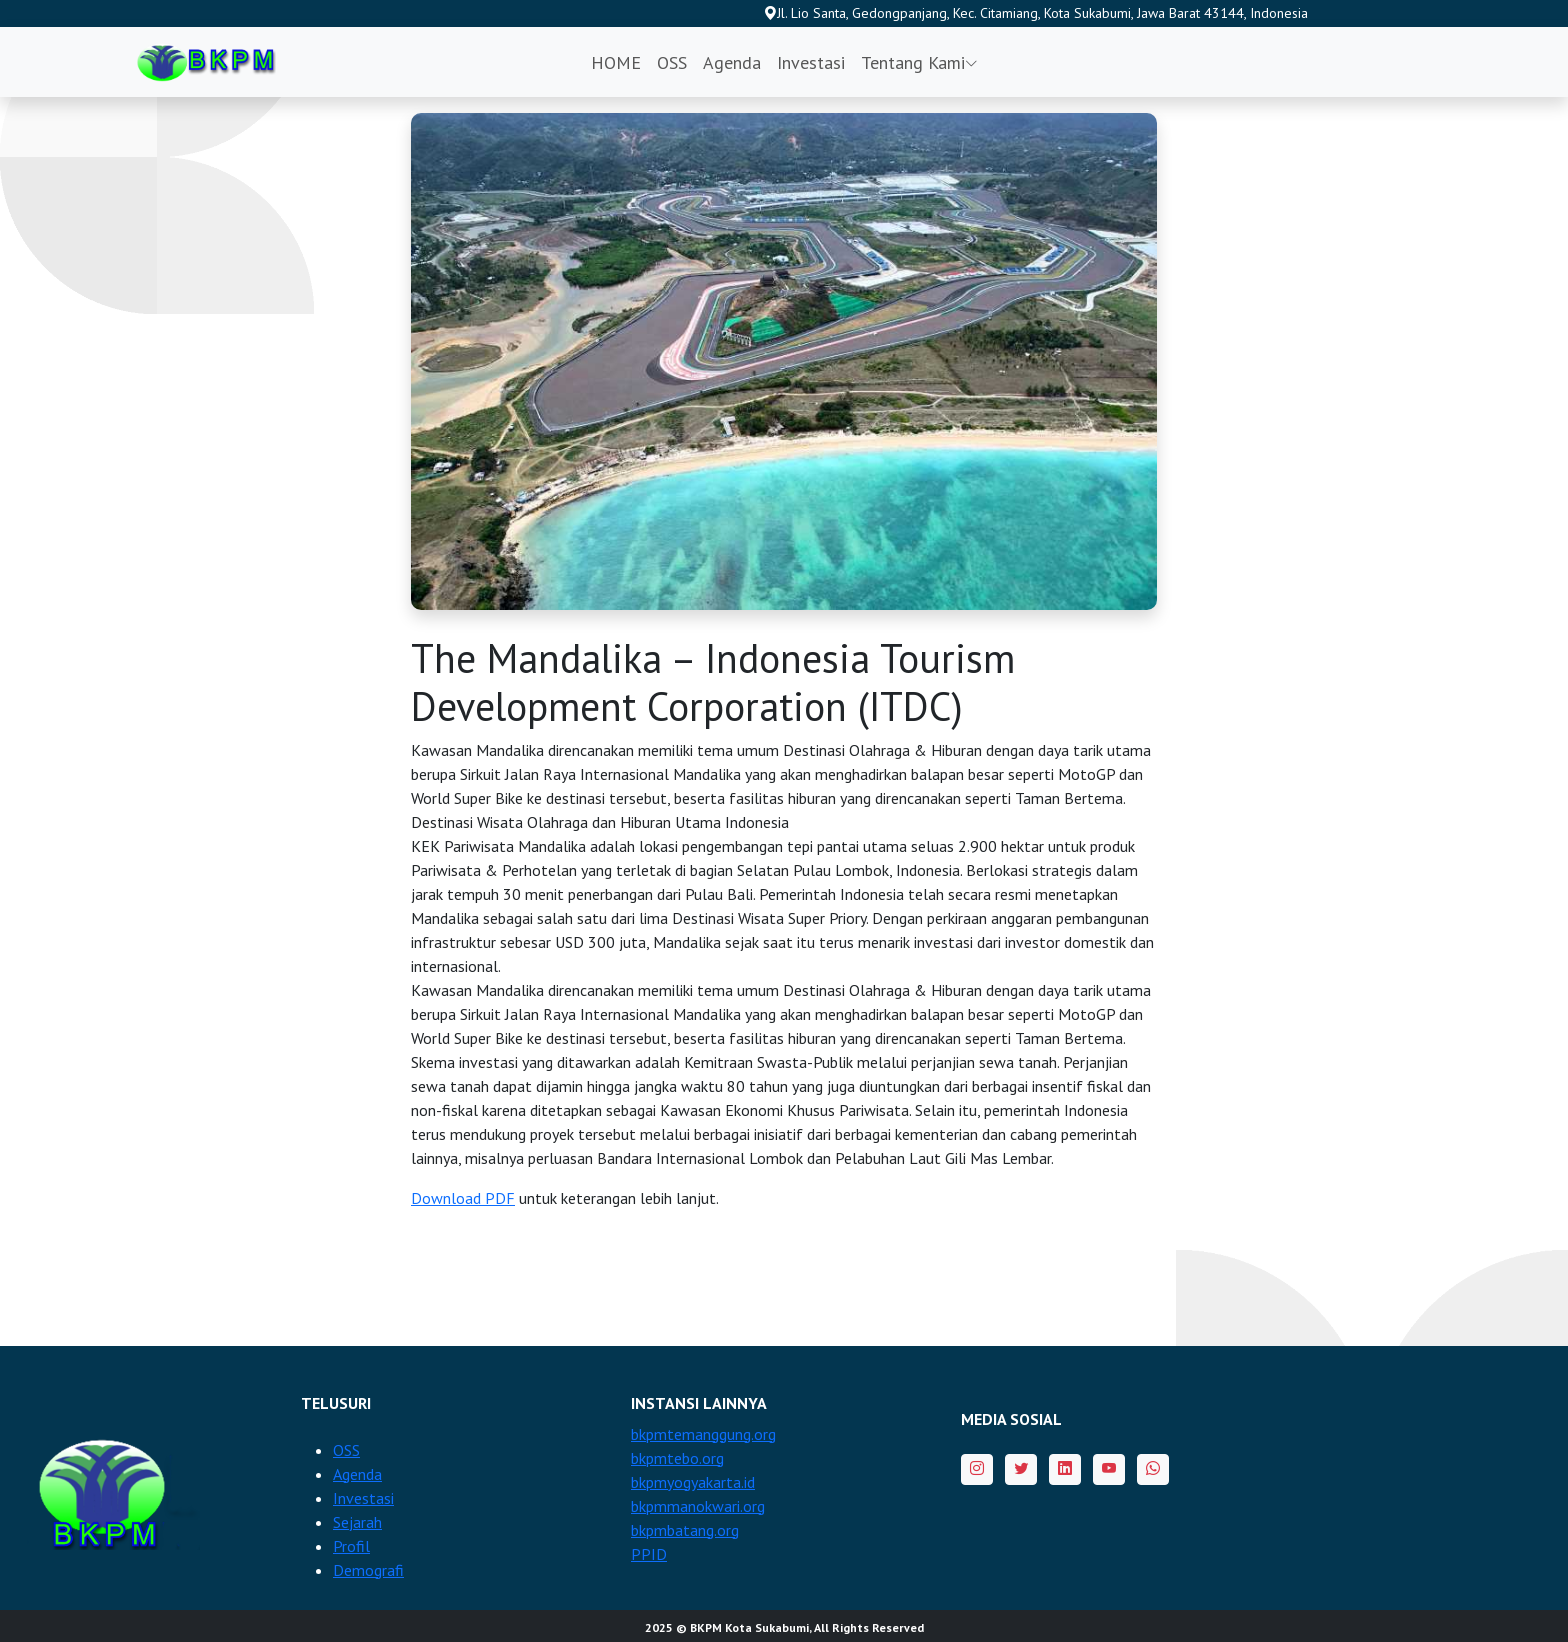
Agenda (732, 62)
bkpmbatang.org (685, 1530)
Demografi (368, 1570)
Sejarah (357, 1522)
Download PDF (463, 1198)
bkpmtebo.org (677, 1458)
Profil (351, 1546)
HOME (616, 62)
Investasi (811, 62)
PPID (649, 1554)
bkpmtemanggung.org (703, 1434)
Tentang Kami (919, 62)
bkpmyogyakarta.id (693, 1482)
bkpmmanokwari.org (698, 1506)
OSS (672, 62)
